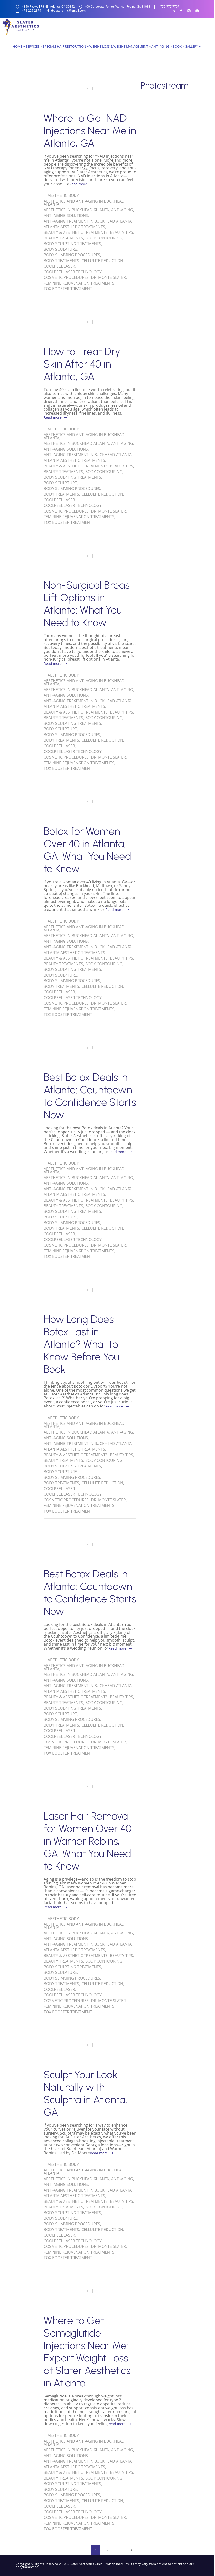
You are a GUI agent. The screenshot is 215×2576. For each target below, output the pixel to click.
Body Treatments (61, 260)
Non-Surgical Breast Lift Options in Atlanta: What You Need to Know (88, 604)
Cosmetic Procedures (66, 277)
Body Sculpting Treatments (72, 243)
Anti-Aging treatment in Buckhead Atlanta (88, 221)
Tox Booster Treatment (68, 288)
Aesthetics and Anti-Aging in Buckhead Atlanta (84, 202)
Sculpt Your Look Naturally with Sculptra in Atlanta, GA (85, 2093)
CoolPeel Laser (59, 266)
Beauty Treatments (63, 238)
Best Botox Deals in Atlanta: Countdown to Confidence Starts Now (90, 1096)
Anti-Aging (161, 46)
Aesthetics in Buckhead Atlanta (76, 210)
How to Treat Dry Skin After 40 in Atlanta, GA (82, 364)
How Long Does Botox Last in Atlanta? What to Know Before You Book (81, 1344)
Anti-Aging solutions (66, 215)
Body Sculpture (60, 249)
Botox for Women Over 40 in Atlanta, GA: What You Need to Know (87, 850)
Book (178, 46)
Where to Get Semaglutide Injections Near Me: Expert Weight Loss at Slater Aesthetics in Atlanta (87, 2351)
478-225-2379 (31, 10)
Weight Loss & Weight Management (120, 46)
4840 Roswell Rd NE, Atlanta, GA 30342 (48, 6)
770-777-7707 (169, 7)
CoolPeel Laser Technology (73, 271)
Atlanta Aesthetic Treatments (74, 226)
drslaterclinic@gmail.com (68, 10)
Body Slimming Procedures (72, 255)
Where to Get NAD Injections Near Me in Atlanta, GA (90, 130)
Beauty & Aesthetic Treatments (76, 232)
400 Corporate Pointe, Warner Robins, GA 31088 (117, 6)
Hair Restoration (73, 46)
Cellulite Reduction (102, 260)
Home (19, 46)
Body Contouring (103, 238)
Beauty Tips (121, 232)
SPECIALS (49, 46)
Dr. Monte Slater (108, 277)
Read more (78, 184)
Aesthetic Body (63, 195)
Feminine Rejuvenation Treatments (79, 283)
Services (34, 46)
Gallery (193, 46)
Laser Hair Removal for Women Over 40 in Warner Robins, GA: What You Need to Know (88, 1841)
